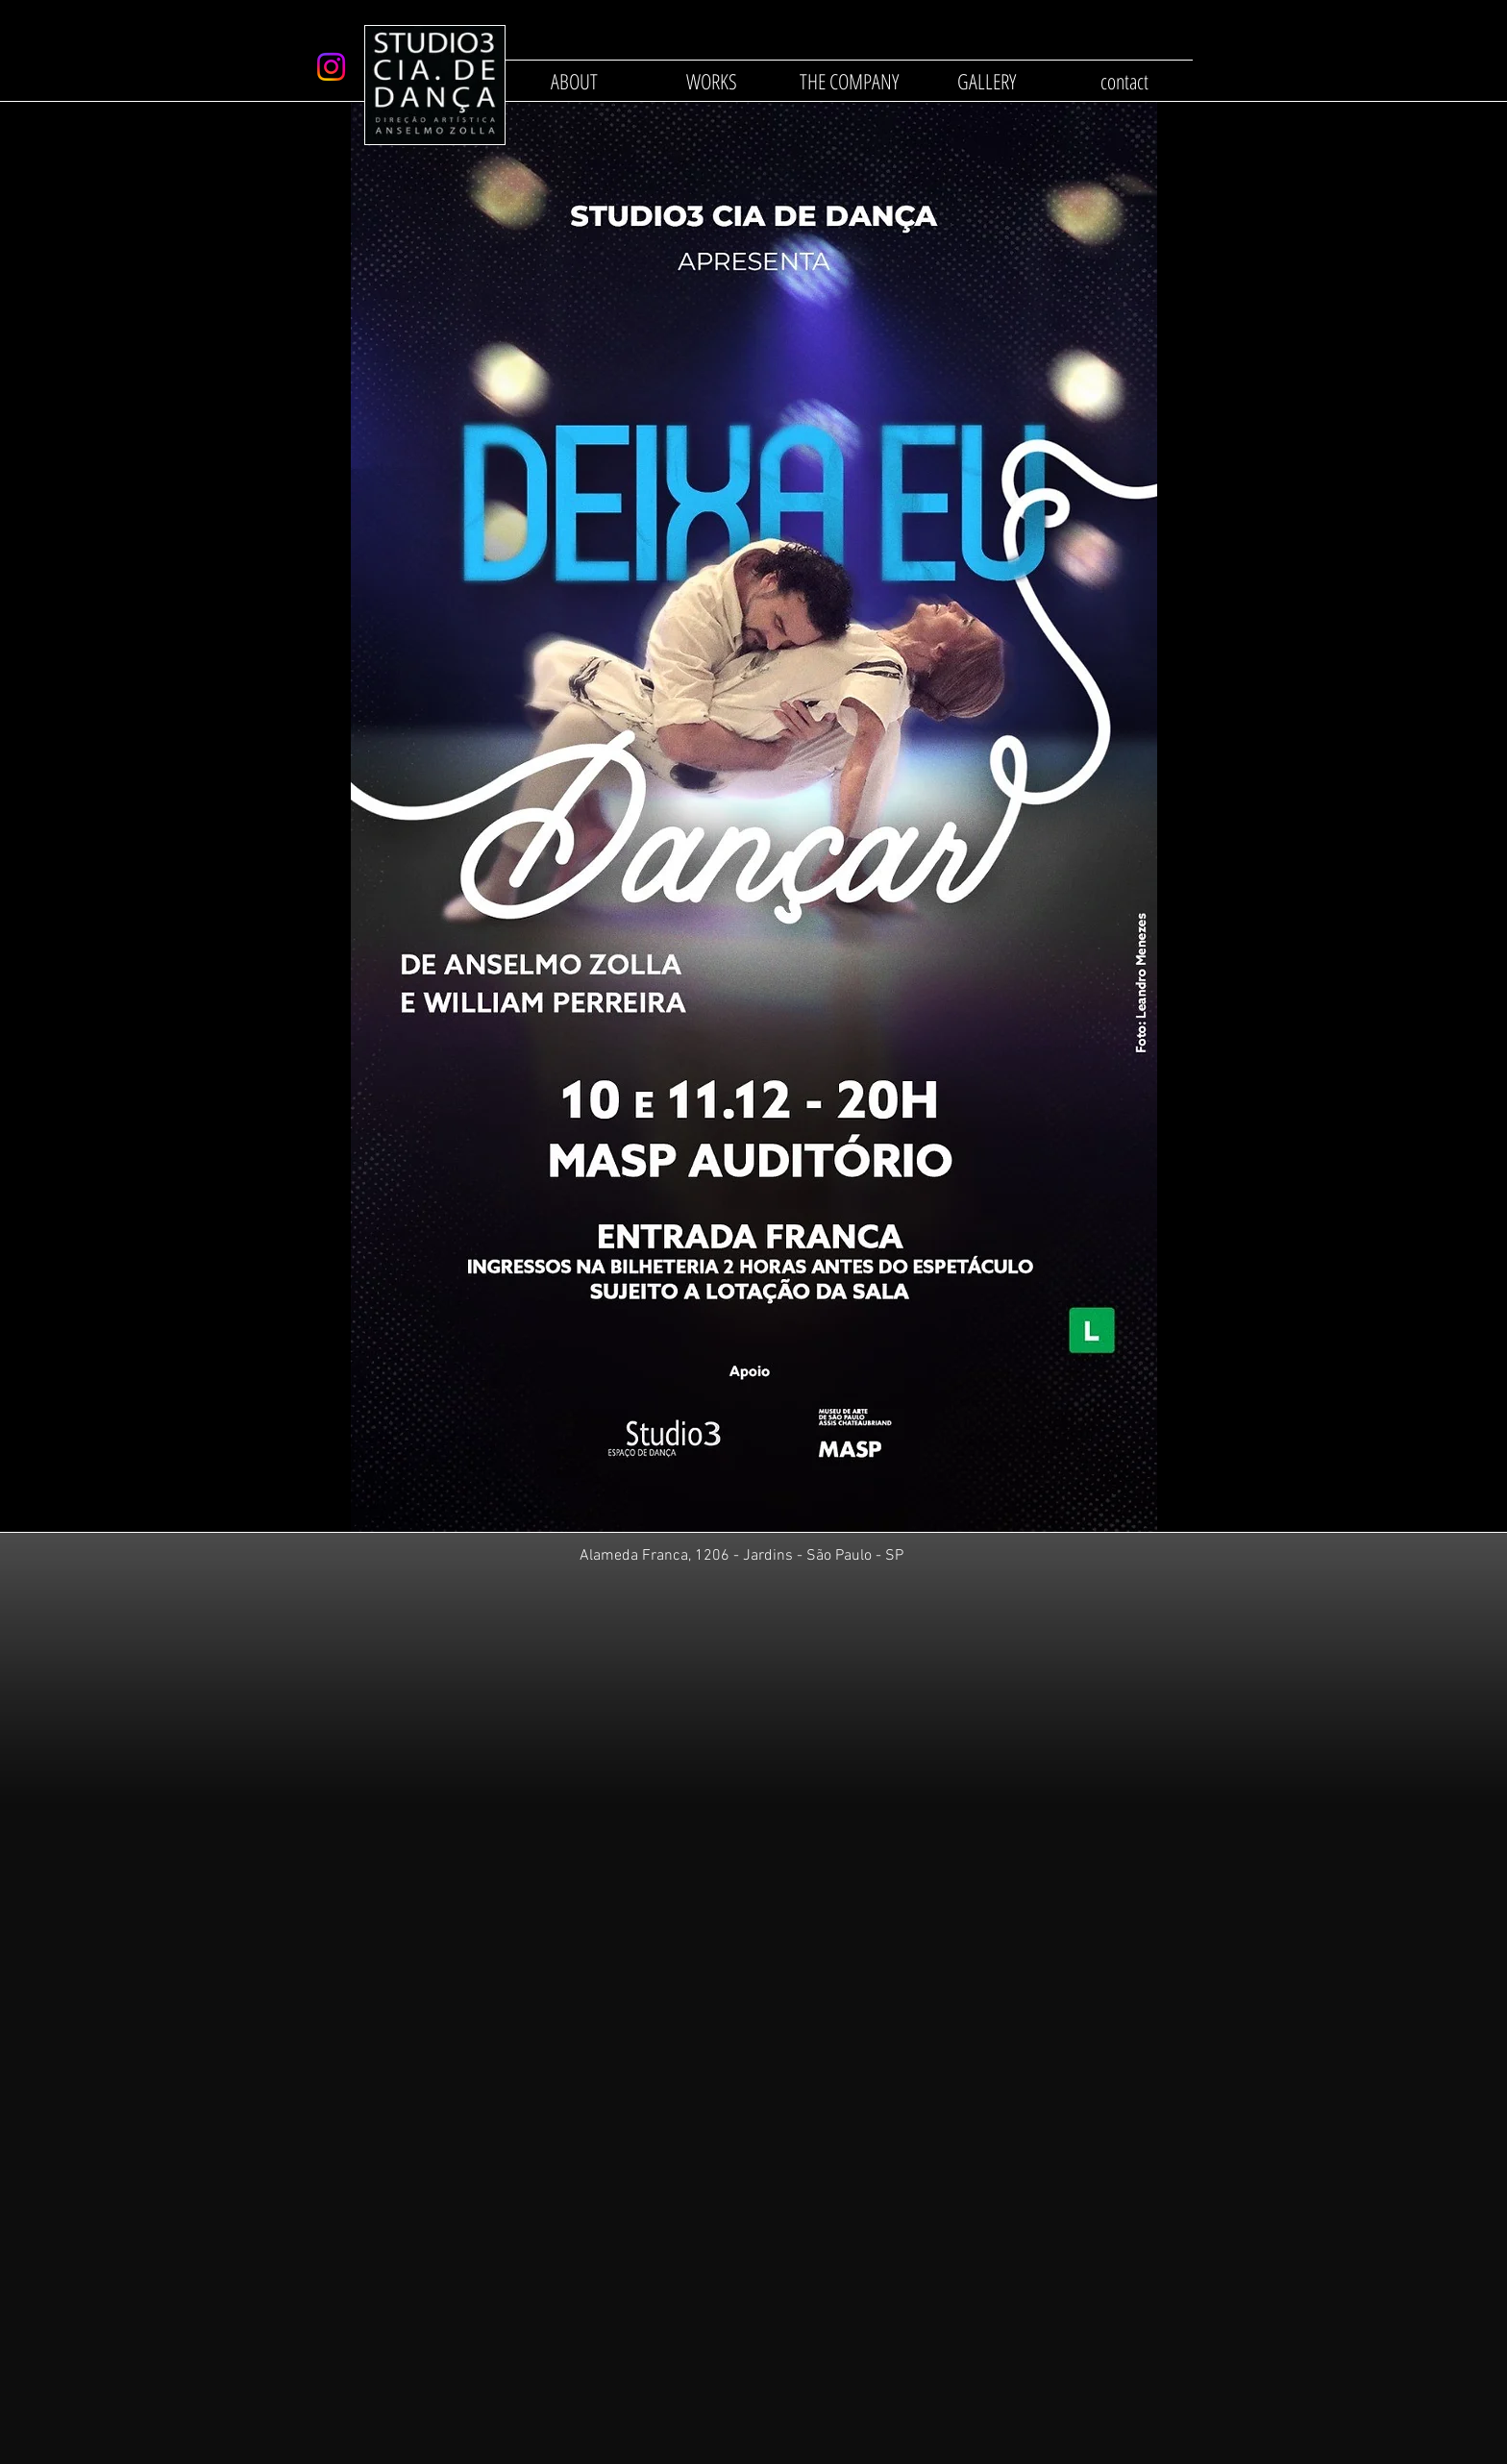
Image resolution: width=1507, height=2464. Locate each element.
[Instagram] (331, 67)
